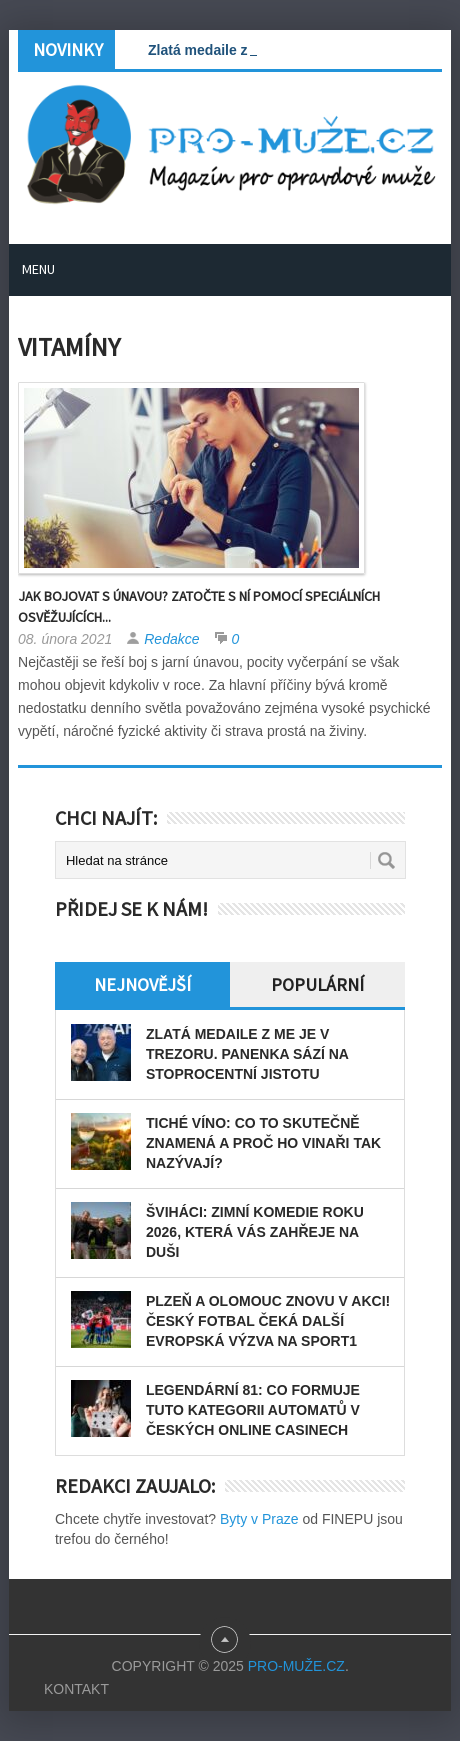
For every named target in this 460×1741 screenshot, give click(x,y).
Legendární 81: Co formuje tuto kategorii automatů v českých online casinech (253, 1410)
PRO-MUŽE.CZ (296, 1666)
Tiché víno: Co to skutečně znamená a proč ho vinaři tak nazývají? (263, 1143)
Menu (38, 269)
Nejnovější (142, 984)
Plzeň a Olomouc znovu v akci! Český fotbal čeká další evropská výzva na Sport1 (268, 1321)
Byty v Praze (259, 1519)
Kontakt (76, 1689)
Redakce (171, 639)
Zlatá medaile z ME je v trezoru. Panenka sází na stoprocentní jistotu (247, 1054)
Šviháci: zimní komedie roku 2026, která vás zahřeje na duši (255, 1232)
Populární (317, 984)
